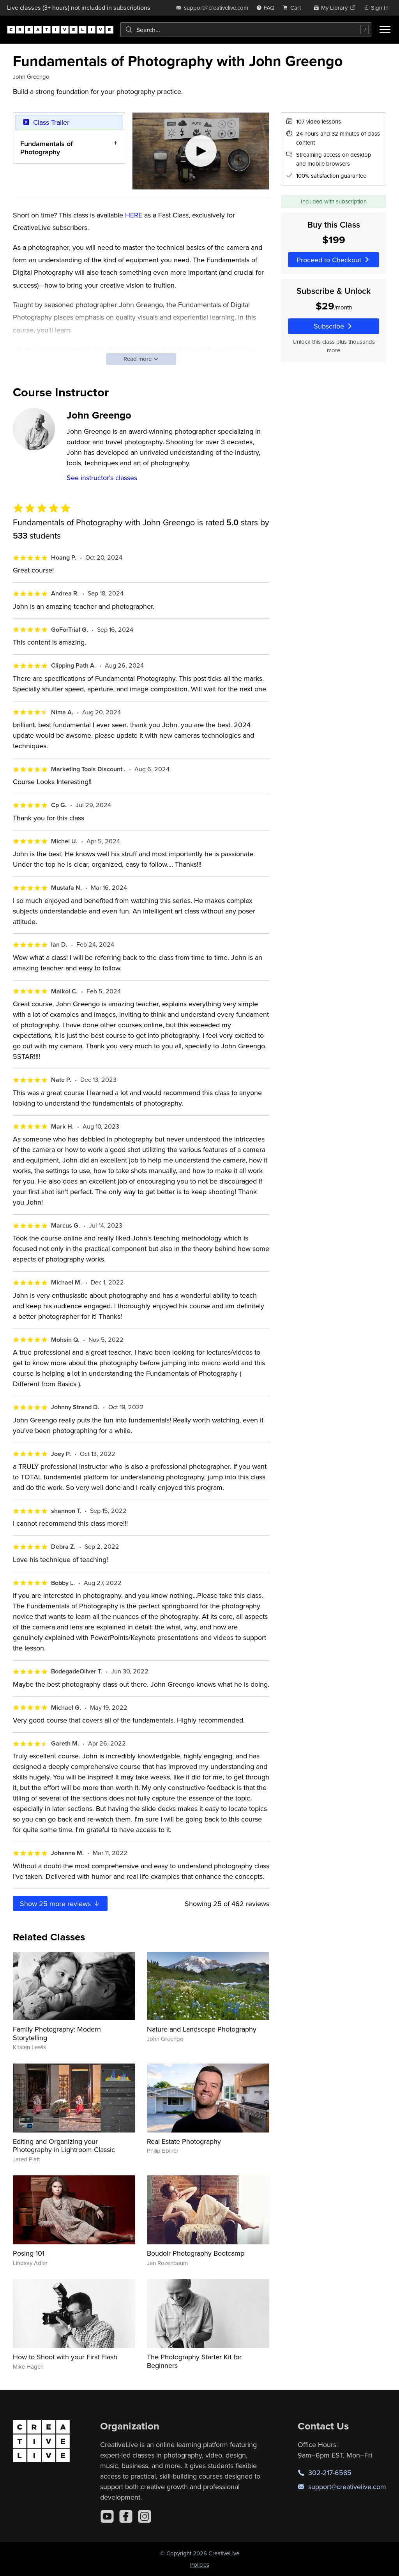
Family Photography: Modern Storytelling (57, 2033)
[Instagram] (145, 2516)
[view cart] (294, 7)
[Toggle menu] (385, 30)
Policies (199, 2564)
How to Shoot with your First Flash (65, 2357)
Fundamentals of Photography (46, 147)
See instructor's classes (102, 477)
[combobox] (246, 30)
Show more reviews (60, 1903)
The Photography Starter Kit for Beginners (194, 2361)
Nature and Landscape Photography (201, 2029)
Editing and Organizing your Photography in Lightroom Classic (64, 2145)
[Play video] (200, 151)
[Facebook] (126, 2516)
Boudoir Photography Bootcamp (195, 2253)
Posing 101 (28, 2253)
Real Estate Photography (184, 2141)
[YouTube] (107, 2516)
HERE (133, 215)
